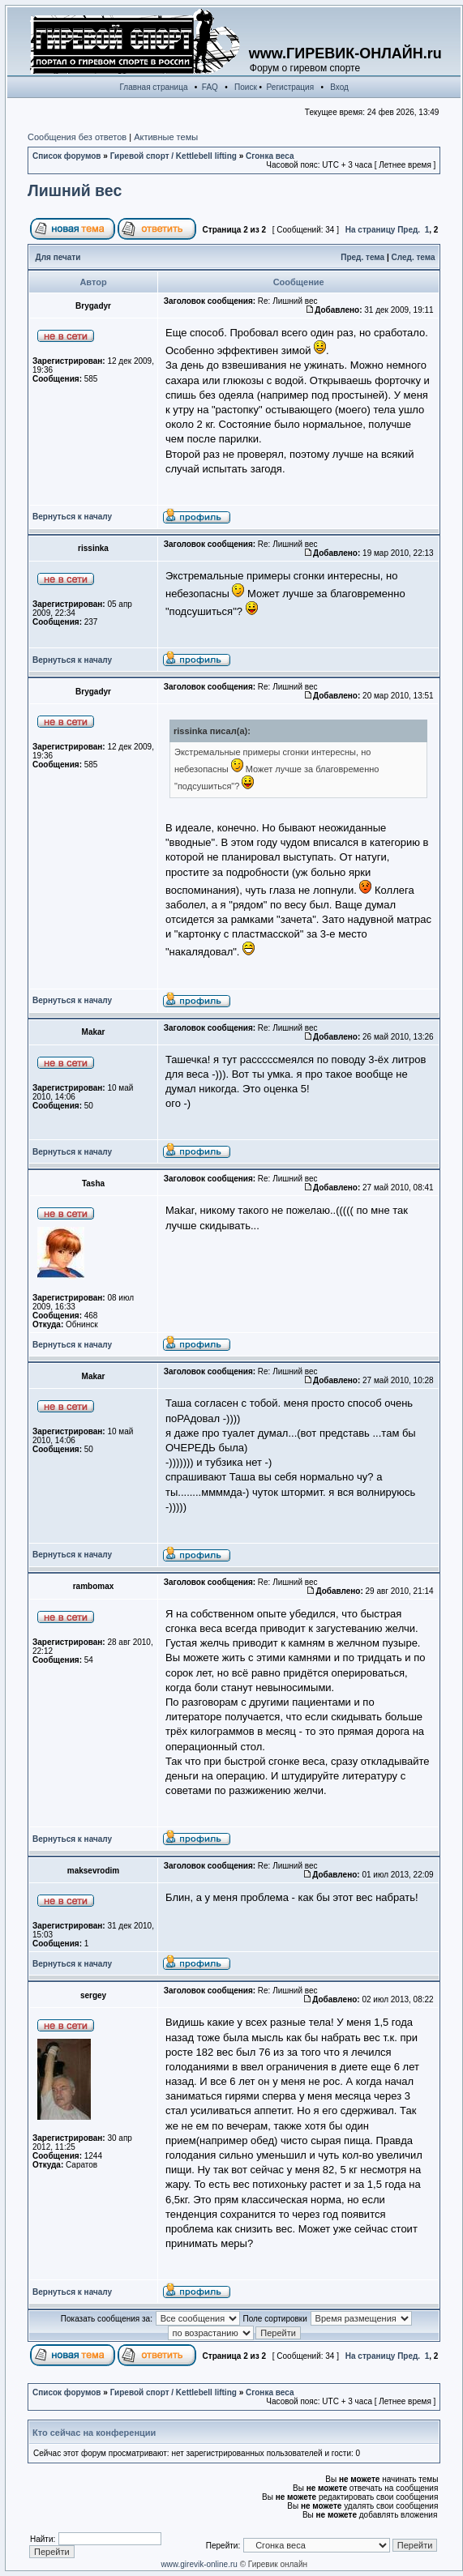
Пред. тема (362, 257)
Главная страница (154, 87)
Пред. (408, 229)
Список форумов (66, 156)
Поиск (245, 87)
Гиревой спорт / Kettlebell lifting (173, 156)
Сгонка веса (270, 156)
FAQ (210, 87)
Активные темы (166, 137)
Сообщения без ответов (77, 137)
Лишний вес (75, 190)
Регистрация (290, 87)
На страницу (370, 229)
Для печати (58, 257)
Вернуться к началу (72, 516)
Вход (339, 87)
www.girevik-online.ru (199, 2564)
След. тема (413, 257)
